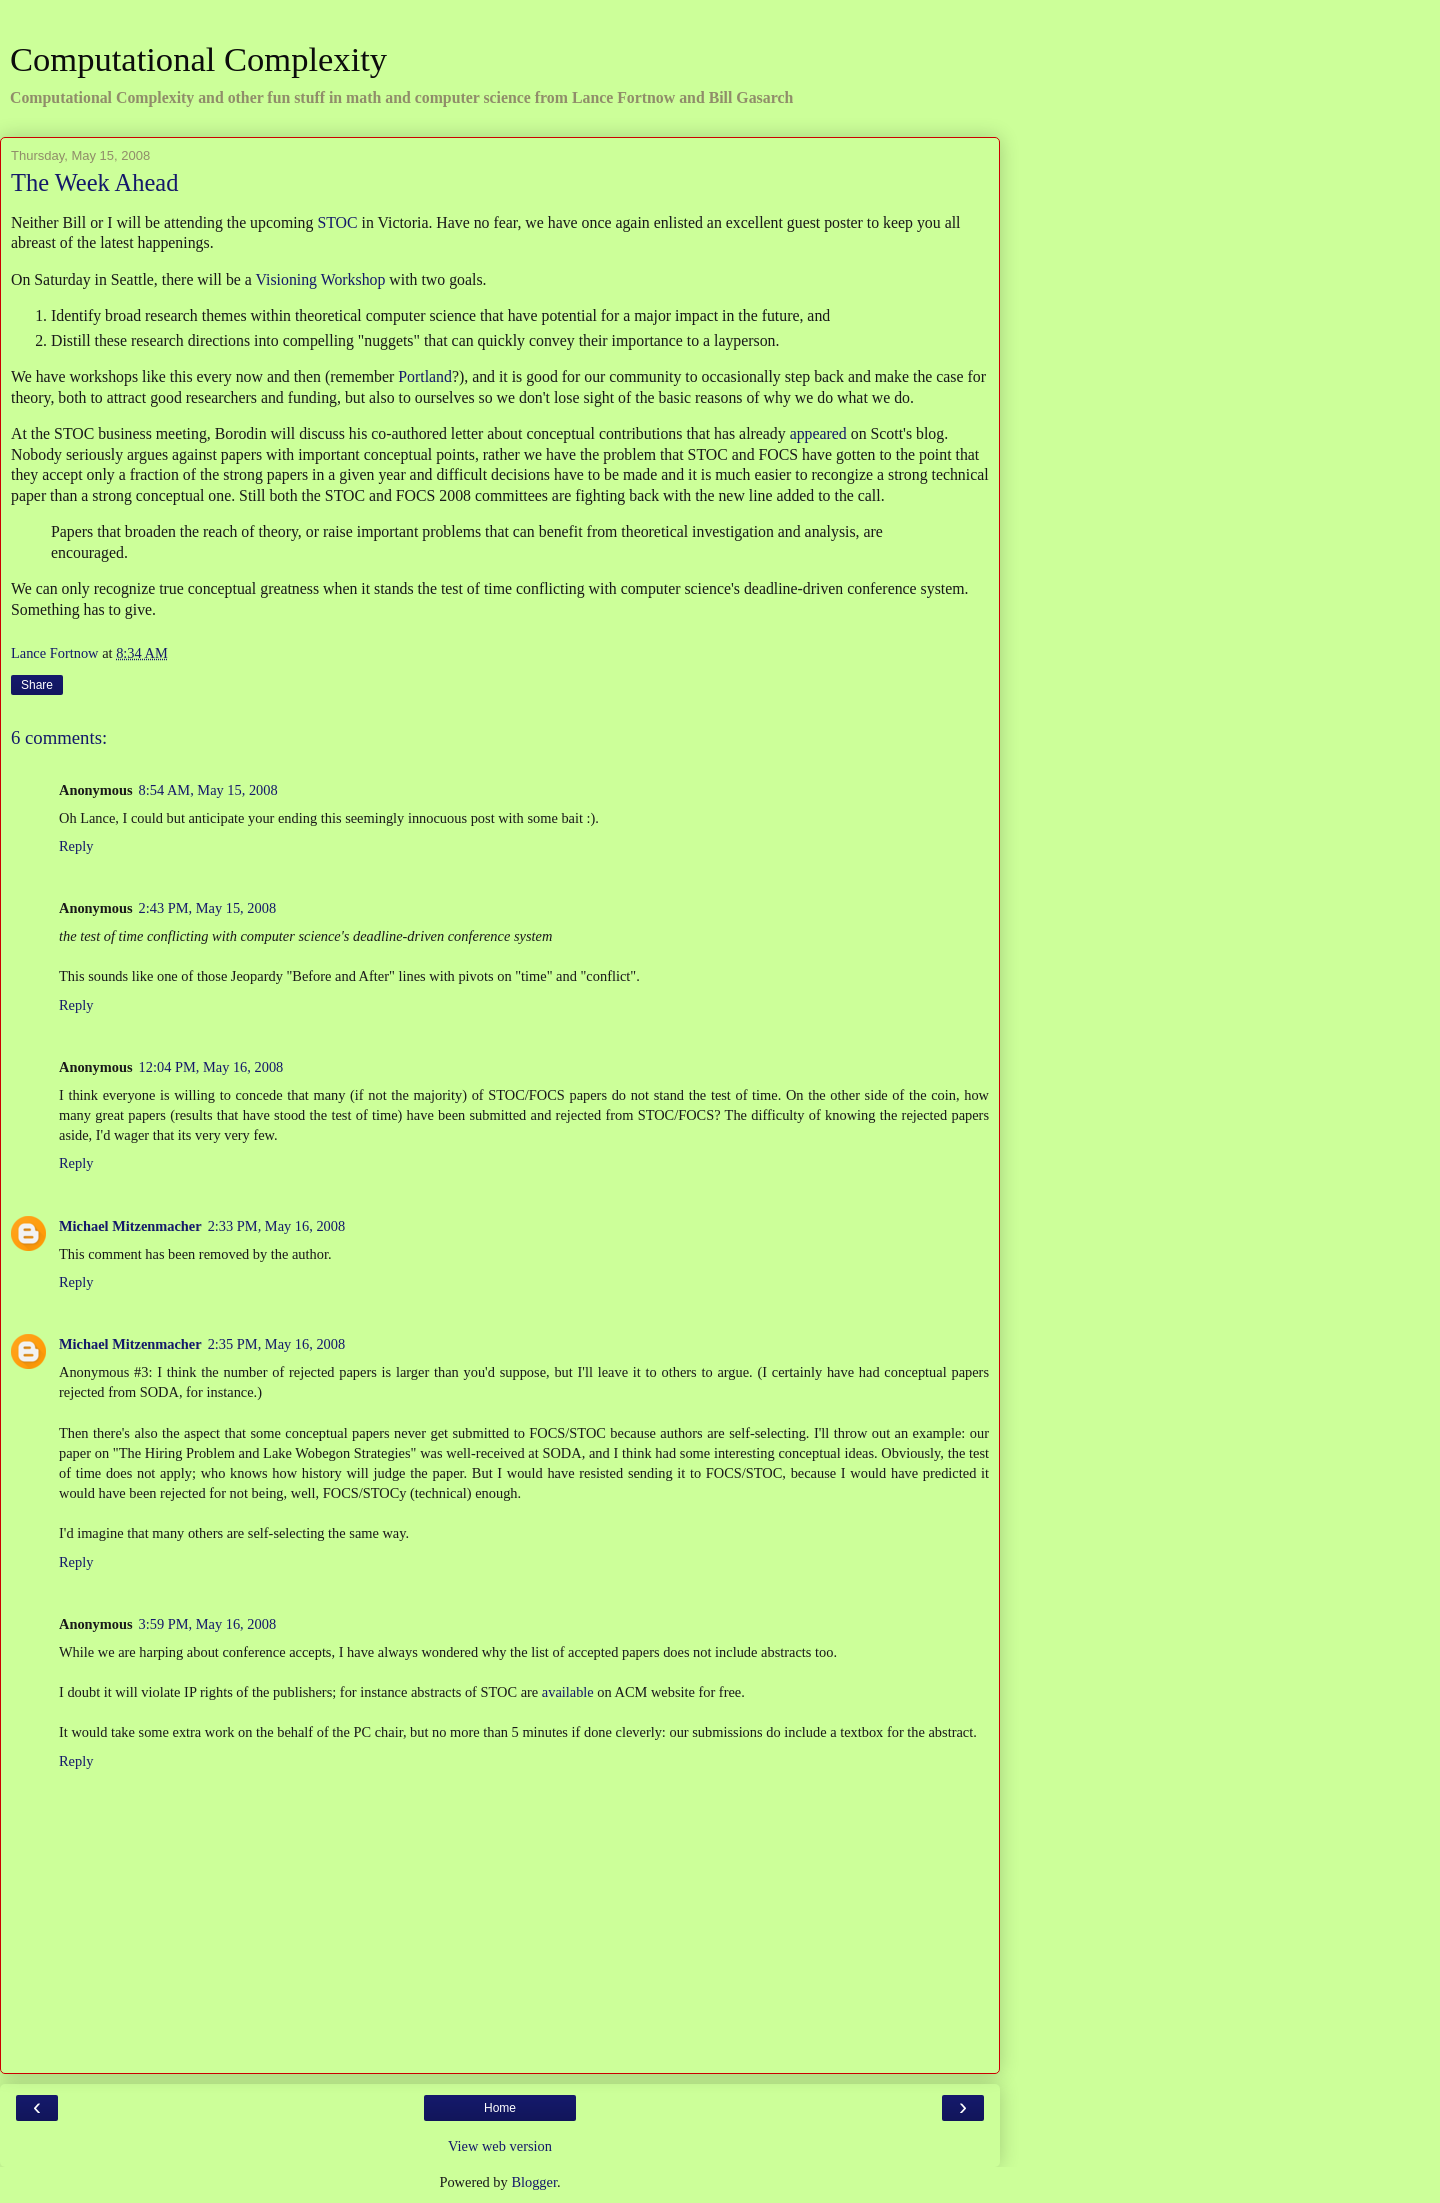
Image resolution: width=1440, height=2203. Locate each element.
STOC (337, 222)
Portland (425, 376)
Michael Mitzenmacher (130, 1226)
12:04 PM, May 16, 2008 (211, 1067)
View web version (500, 2146)
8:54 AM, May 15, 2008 (208, 790)
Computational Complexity (198, 59)
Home (500, 2108)
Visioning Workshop (321, 279)
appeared (818, 433)
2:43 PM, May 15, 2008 (208, 908)
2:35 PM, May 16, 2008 (277, 1344)
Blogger (534, 2182)
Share (37, 685)
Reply (76, 846)
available (568, 1692)
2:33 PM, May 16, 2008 (277, 1226)
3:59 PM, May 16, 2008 (208, 1624)
